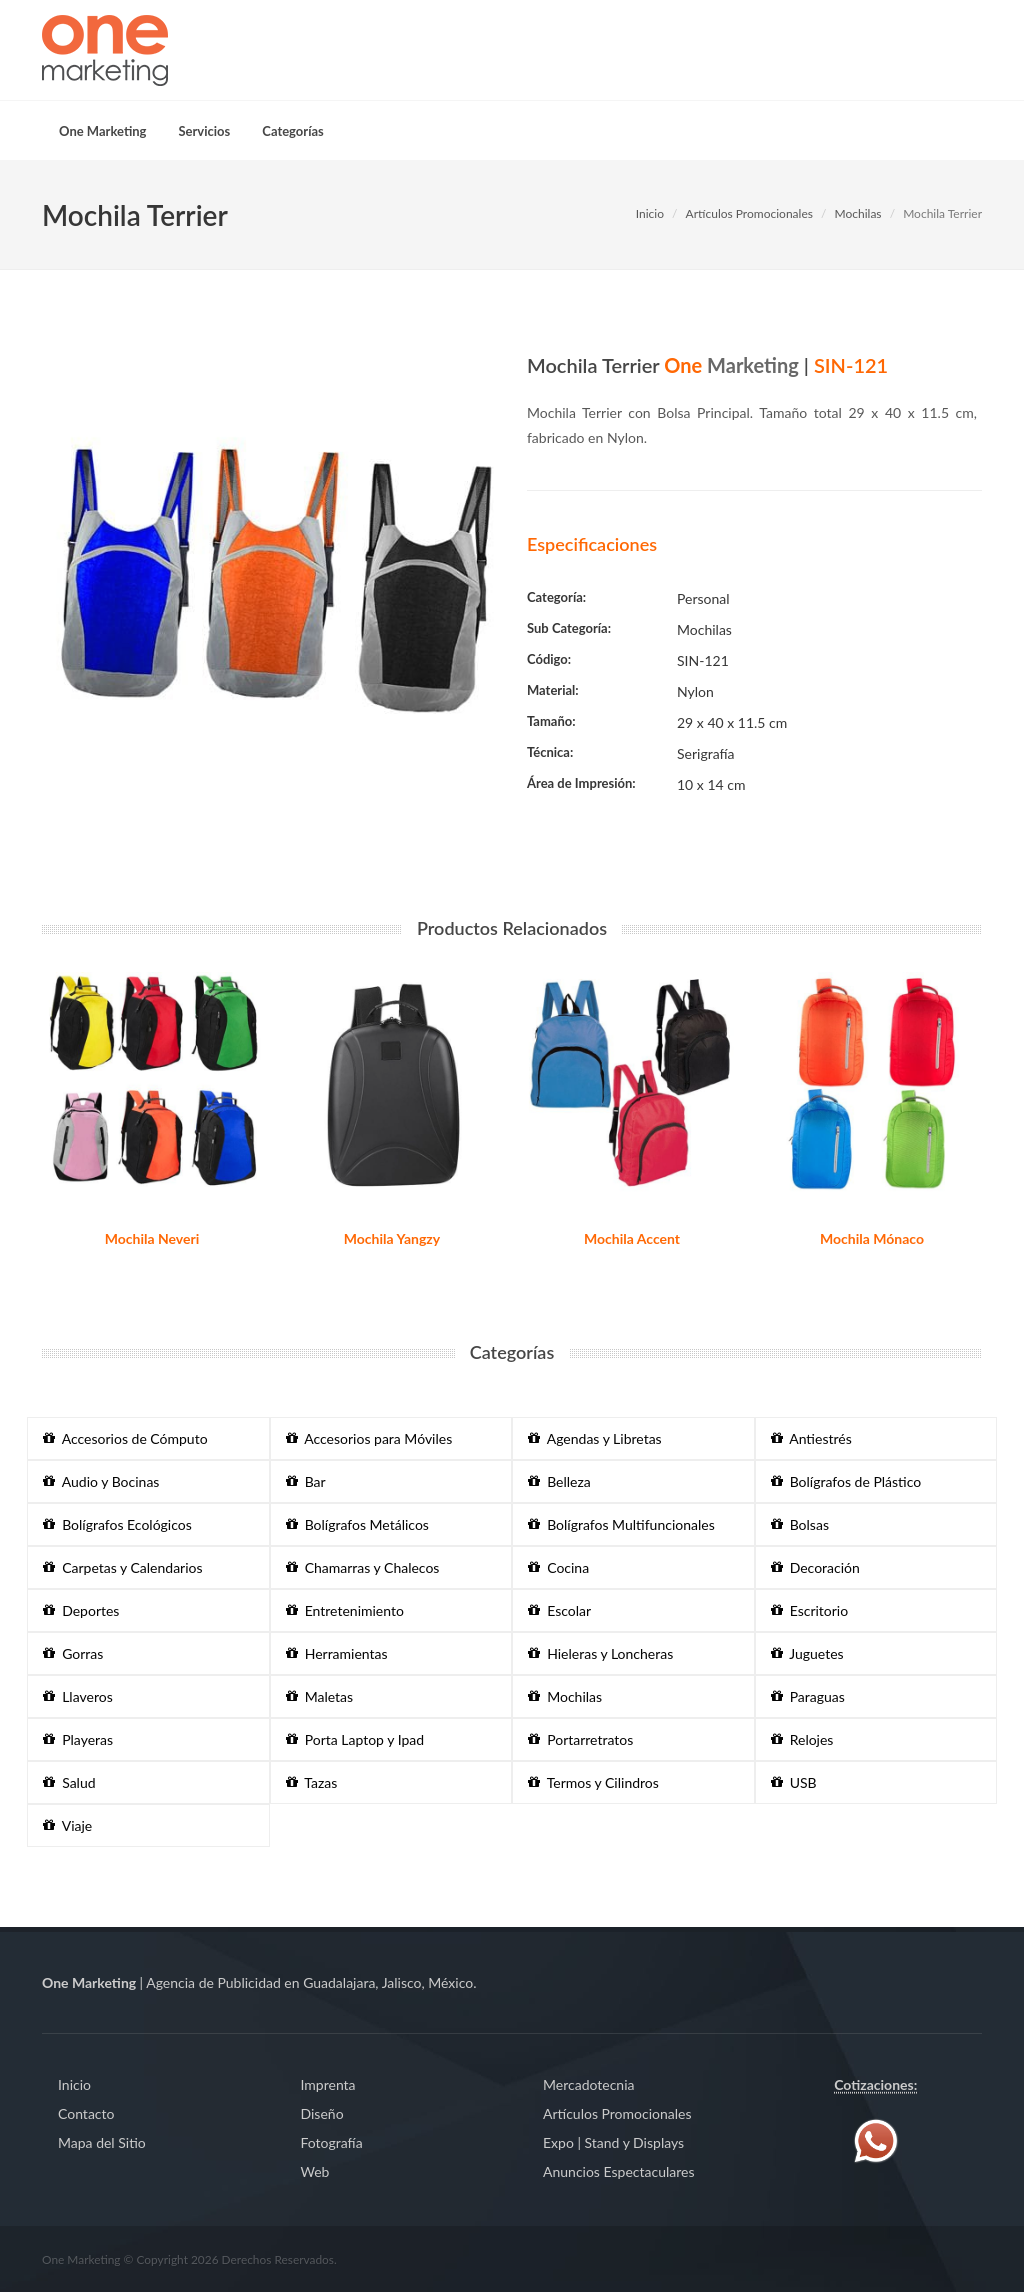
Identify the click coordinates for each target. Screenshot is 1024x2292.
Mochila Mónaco (872, 1238)
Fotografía (332, 2142)
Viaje (67, 1825)
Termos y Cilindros (593, 1782)
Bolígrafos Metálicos (357, 1524)
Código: (549, 659)
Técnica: (550, 752)
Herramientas (337, 1653)
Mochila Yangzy (392, 1238)
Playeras (78, 1739)
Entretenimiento (345, 1610)
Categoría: (556, 597)
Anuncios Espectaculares (618, 2171)
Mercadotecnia (588, 2084)
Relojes (802, 1739)
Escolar (559, 1610)
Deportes (81, 1610)
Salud (69, 1782)
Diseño (322, 2113)
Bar (306, 1481)
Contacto (86, 2113)
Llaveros (78, 1696)
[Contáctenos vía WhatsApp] (876, 2139)
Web (315, 2171)
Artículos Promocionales (749, 213)
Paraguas (808, 1696)
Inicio (650, 213)
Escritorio (810, 1610)
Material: (553, 690)
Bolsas (800, 1524)
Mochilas (858, 213)
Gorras (73, 1653)
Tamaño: (551, 721)
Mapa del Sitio (102, 2142)
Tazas (312, 1782)
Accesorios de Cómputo (125, 1438)
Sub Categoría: (569, 628)
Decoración (815, 1567)
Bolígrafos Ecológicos (117, 1524)
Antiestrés (811, 1438)
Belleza (559, 1481)
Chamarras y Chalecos (363, 1567)
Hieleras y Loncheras (600, 1653)
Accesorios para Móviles (369, 1438)
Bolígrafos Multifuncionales (621, 1524)
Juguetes (807, 1653)
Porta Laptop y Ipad (355, 1739)
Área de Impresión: (581, 783)
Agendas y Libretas (595, 1438)
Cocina (558, 1567)
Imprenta (328, 2084)
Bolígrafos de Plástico (846, 1481)
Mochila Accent (632, 1238)
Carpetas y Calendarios (123, 1567)
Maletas (320, 1696)
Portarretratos (580, 1739)
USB (794, 1782)
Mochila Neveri (152, 1238)
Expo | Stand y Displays (613, 2142)
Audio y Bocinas (101, 1481)
